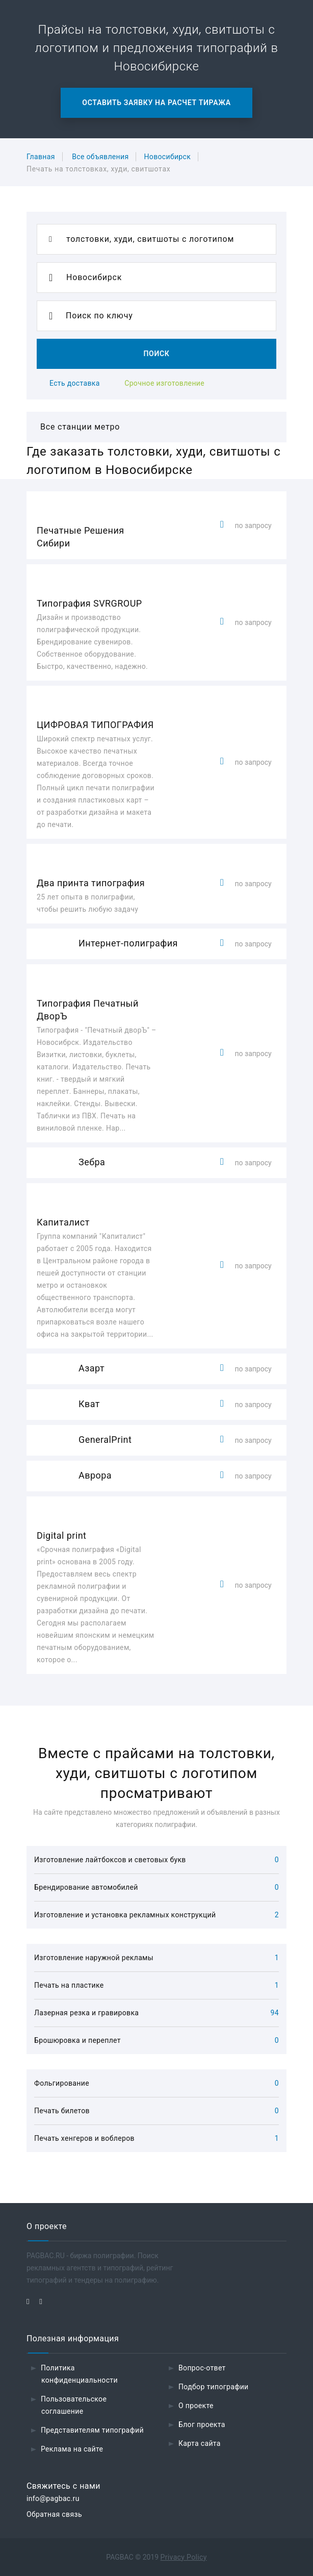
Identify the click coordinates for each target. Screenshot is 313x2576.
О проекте (196, 2406)
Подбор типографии (213, 2387)
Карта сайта (199, 2443)
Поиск (156, 353)
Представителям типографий (92, 2430)
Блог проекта (201, 2424)
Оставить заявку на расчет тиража (156, 102)
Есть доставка (74, 383)
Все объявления (100, 157)
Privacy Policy (184, 2557)
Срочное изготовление (164, 383)
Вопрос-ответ (202, 2368)
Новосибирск (167, 157)
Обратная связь (54, 2514)
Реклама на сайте (72, 2449)
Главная (41, 157)
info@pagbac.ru (53, 2498)
